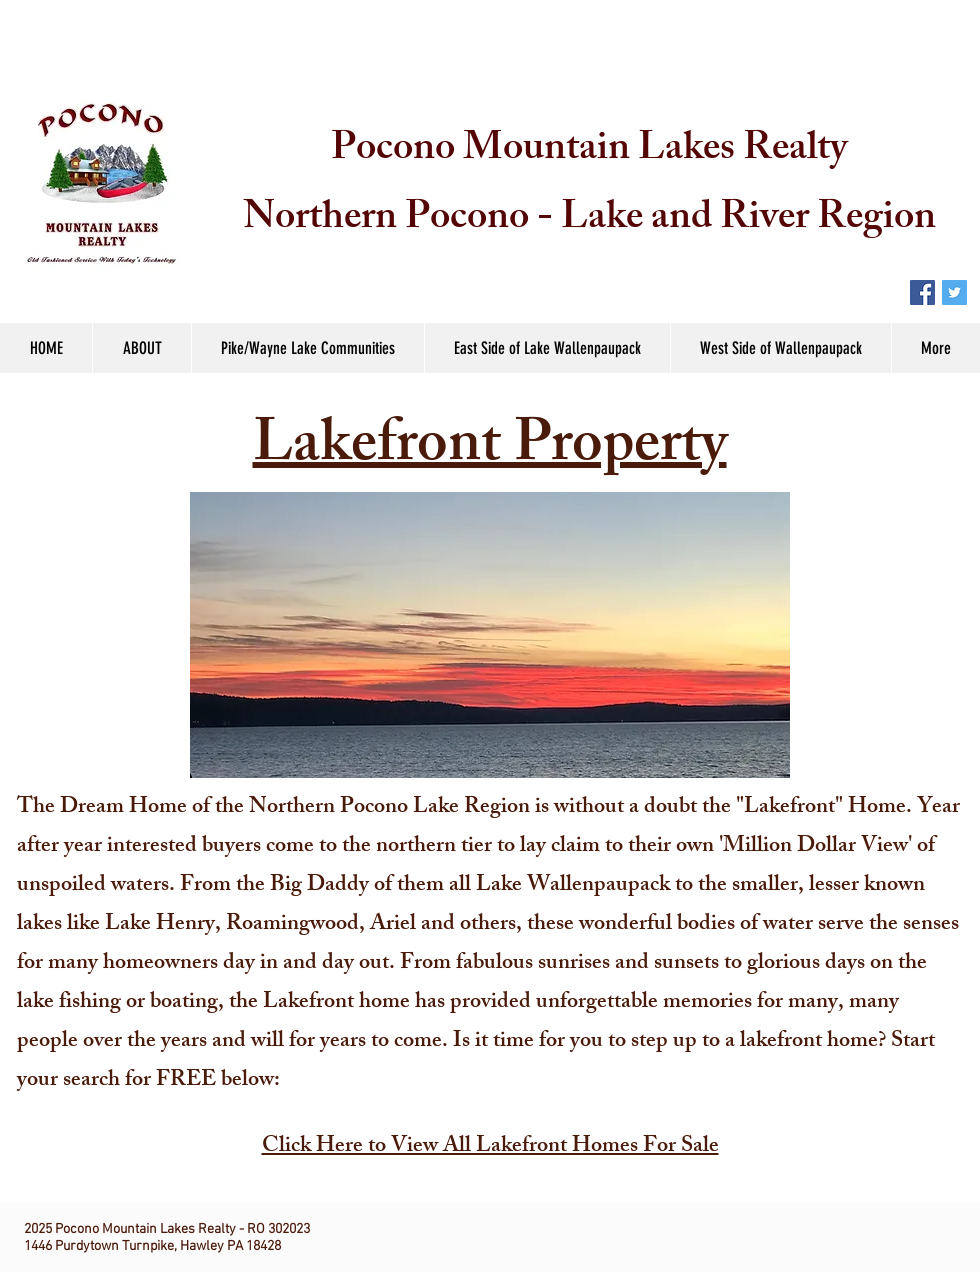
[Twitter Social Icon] (954, 292)
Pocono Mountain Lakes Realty (589, 151)
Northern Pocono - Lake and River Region (589, 220)
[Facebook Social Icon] (922, 292)
